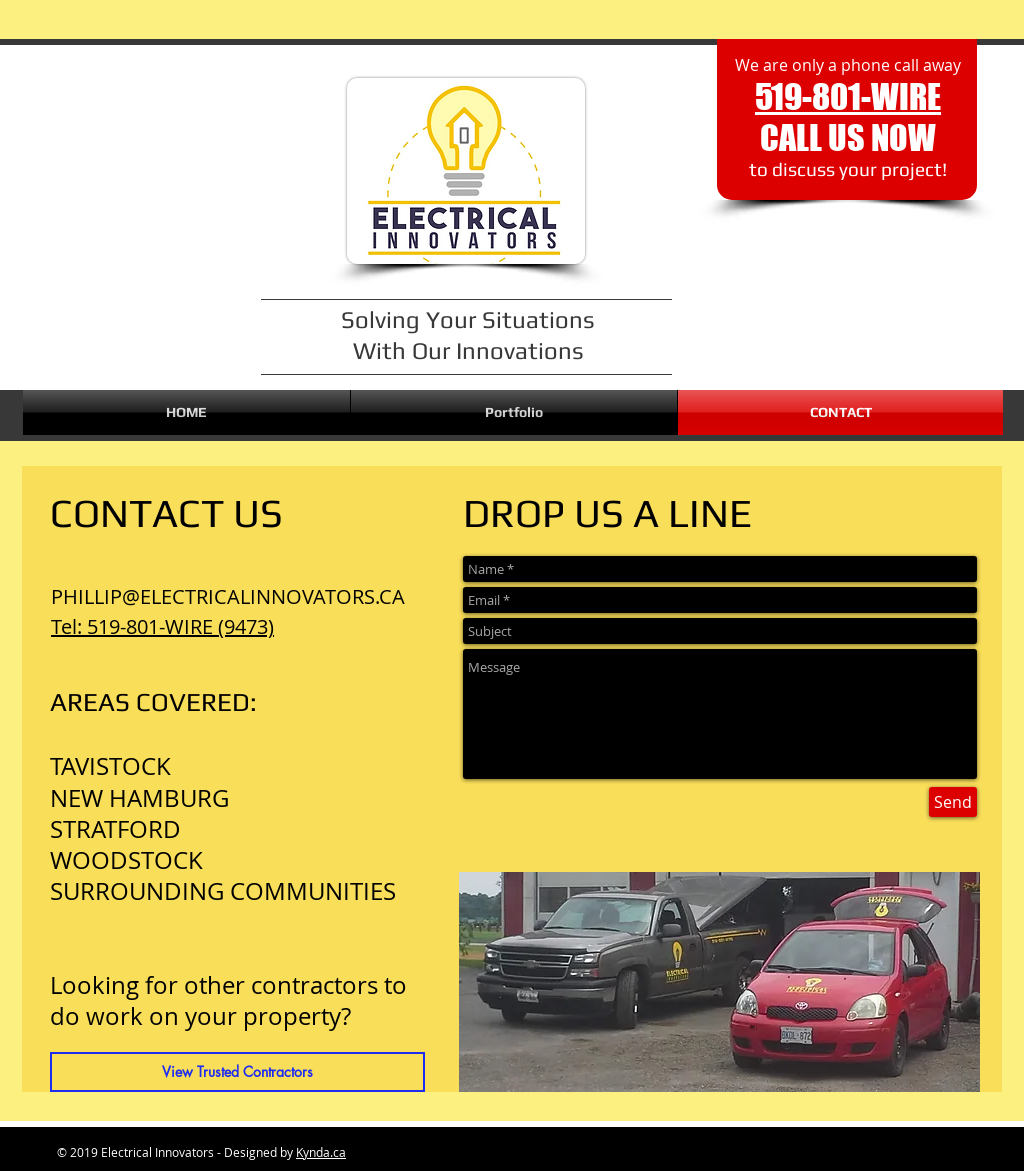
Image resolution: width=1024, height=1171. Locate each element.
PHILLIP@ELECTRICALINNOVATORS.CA (228, 596)
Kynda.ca (321, 1152)
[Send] (953, 802)
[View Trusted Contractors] (237, 1072)
